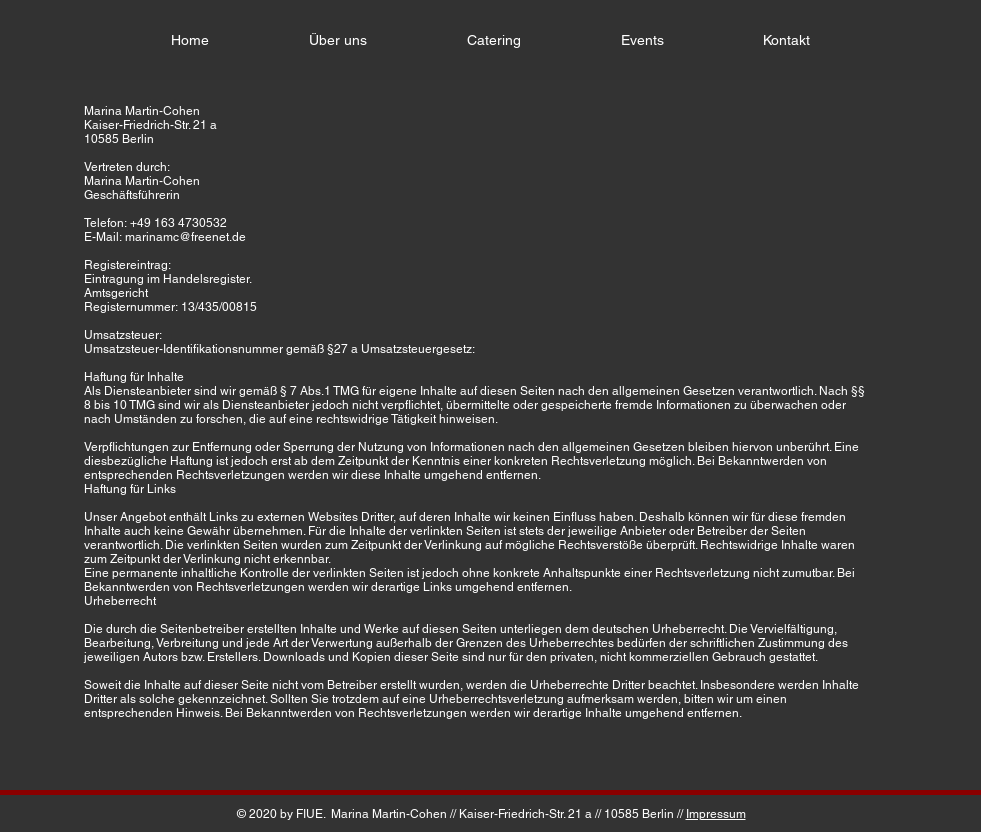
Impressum (716, 814)
